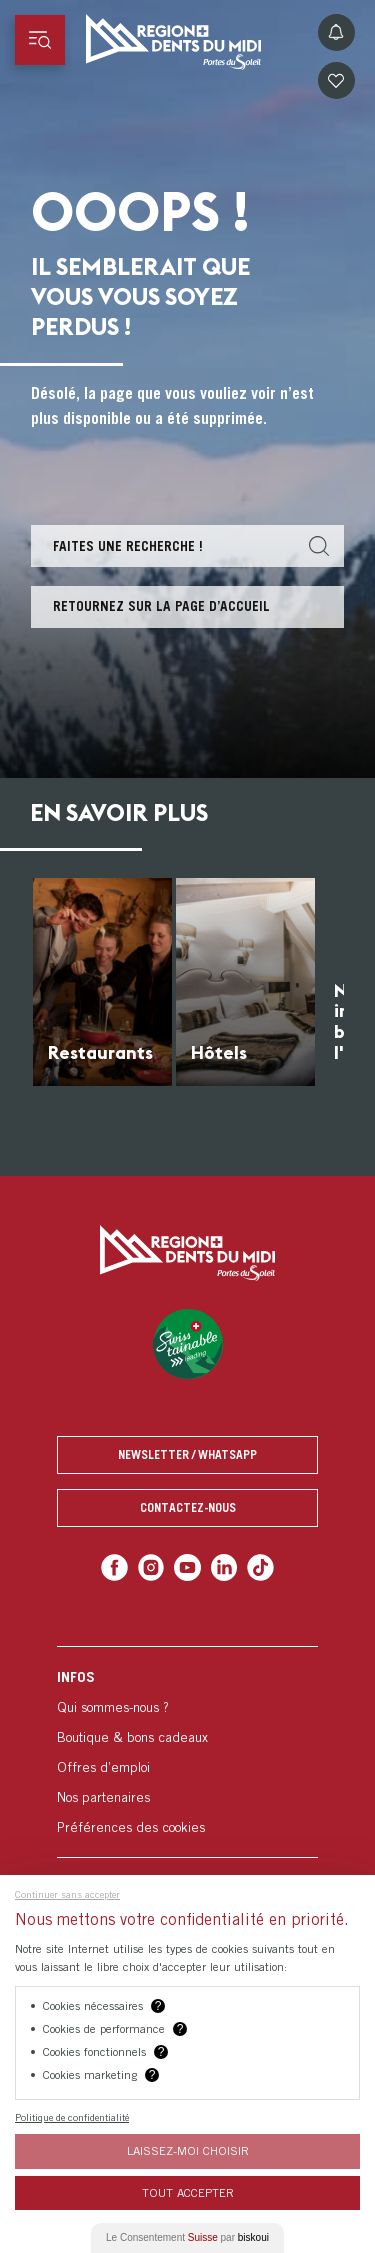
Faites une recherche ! (128, 546)
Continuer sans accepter (67, 1894)
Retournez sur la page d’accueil (161, 606)
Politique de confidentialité (72, 2117)
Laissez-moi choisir (188, 2150)
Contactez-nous (188, 1507)
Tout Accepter (188, 2192)
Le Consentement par (187, 2237)
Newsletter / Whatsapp (187, 1454)
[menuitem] (187, 1751)
